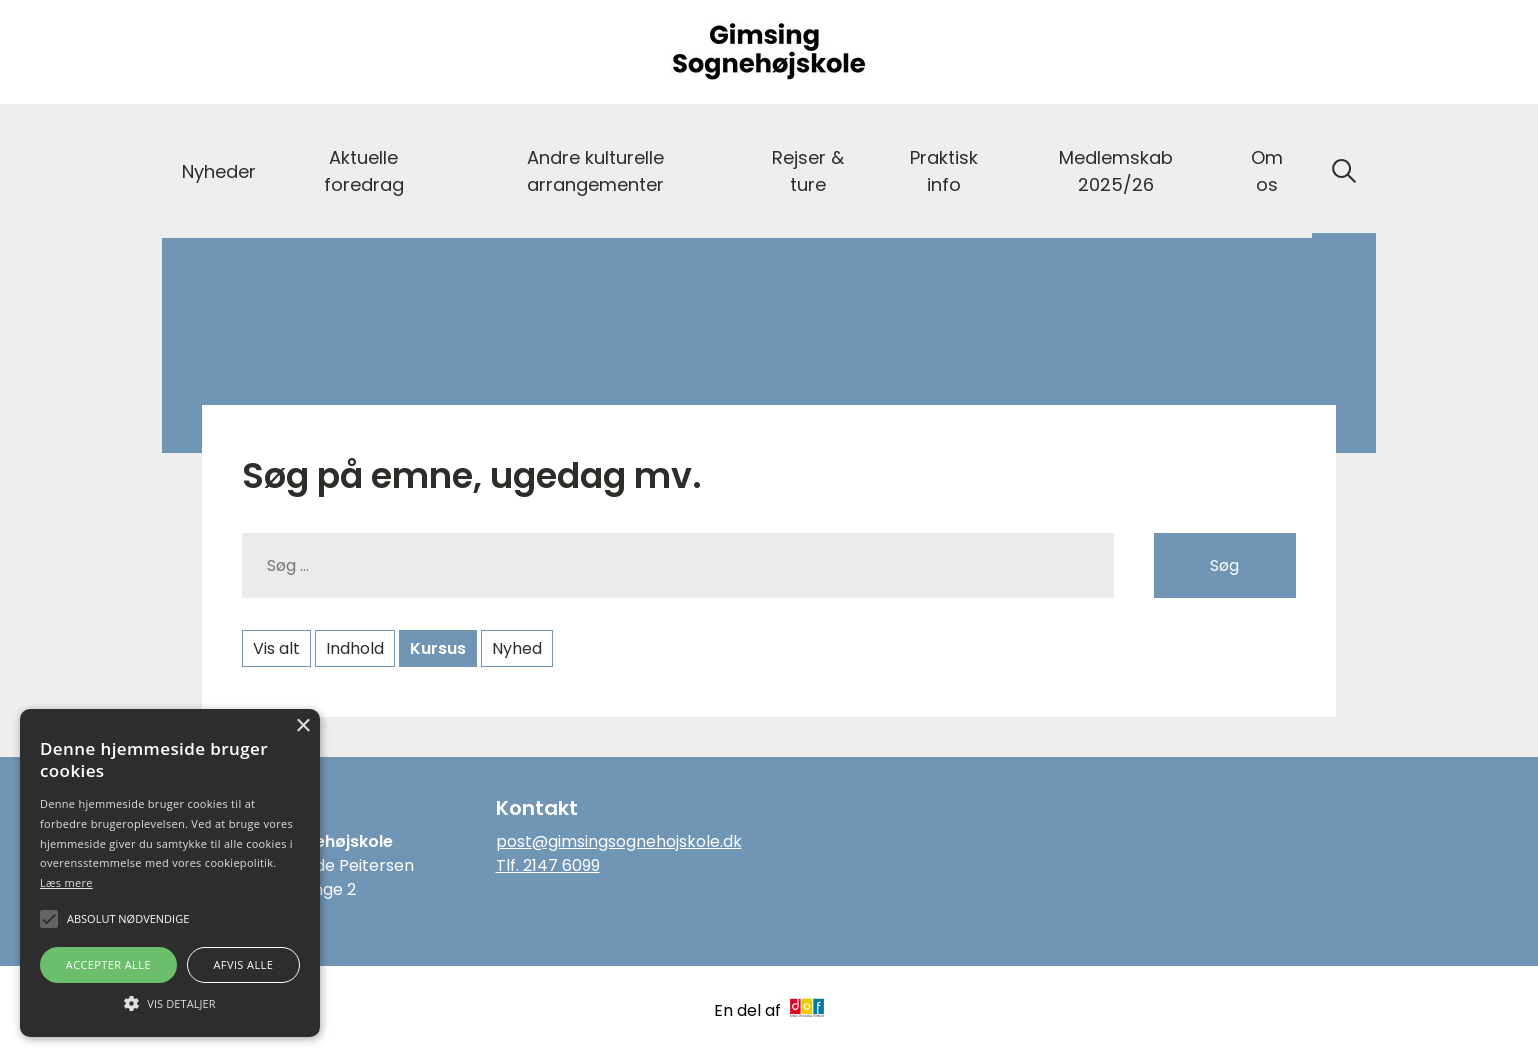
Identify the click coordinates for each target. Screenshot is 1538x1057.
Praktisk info (944, 171)
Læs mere (66, 882)
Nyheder (219, 171)
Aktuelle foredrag (364, 171)
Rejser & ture (808, 171)
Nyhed (517, 648)
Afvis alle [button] (243, 964)
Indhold (355, 648)
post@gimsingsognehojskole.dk (619, 841)
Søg (1224, 565)
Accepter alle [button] (108, 964)
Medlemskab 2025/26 (1116, 171)
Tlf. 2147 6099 (548, 865)
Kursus (438, 648)
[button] (170, 1002)
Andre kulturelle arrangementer (595, 171)
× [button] (302, 726)
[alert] (170, 873)
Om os (1267, 171)
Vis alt (276, 648)
